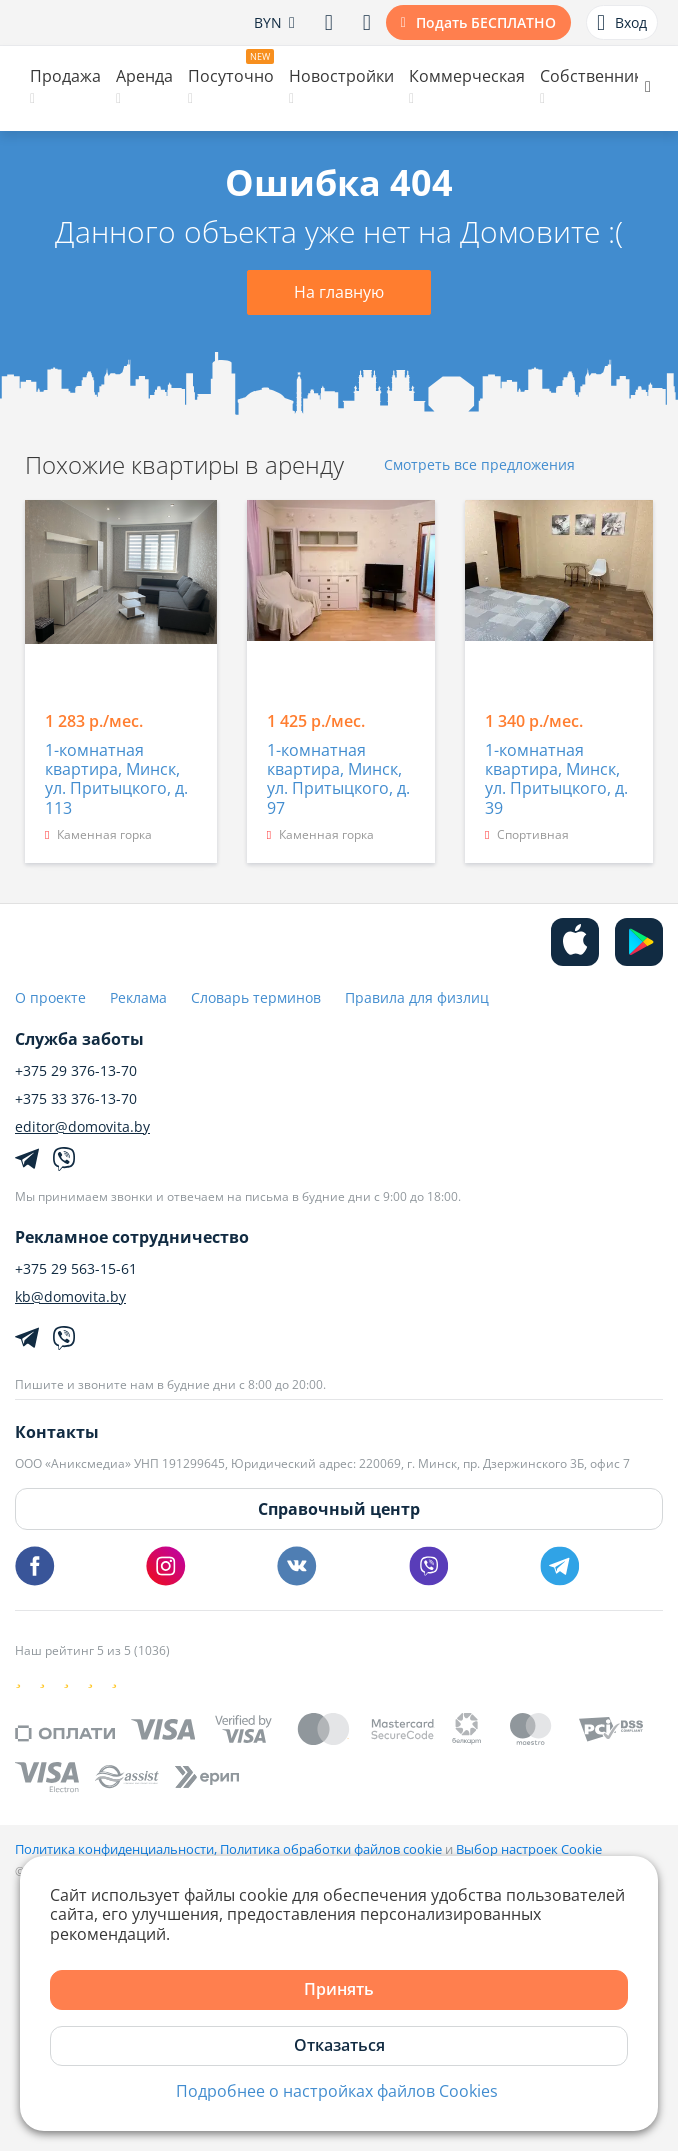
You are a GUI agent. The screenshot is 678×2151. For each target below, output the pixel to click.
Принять (339, 1989)
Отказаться (339, 2045)
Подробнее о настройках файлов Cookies (337, 2091)
